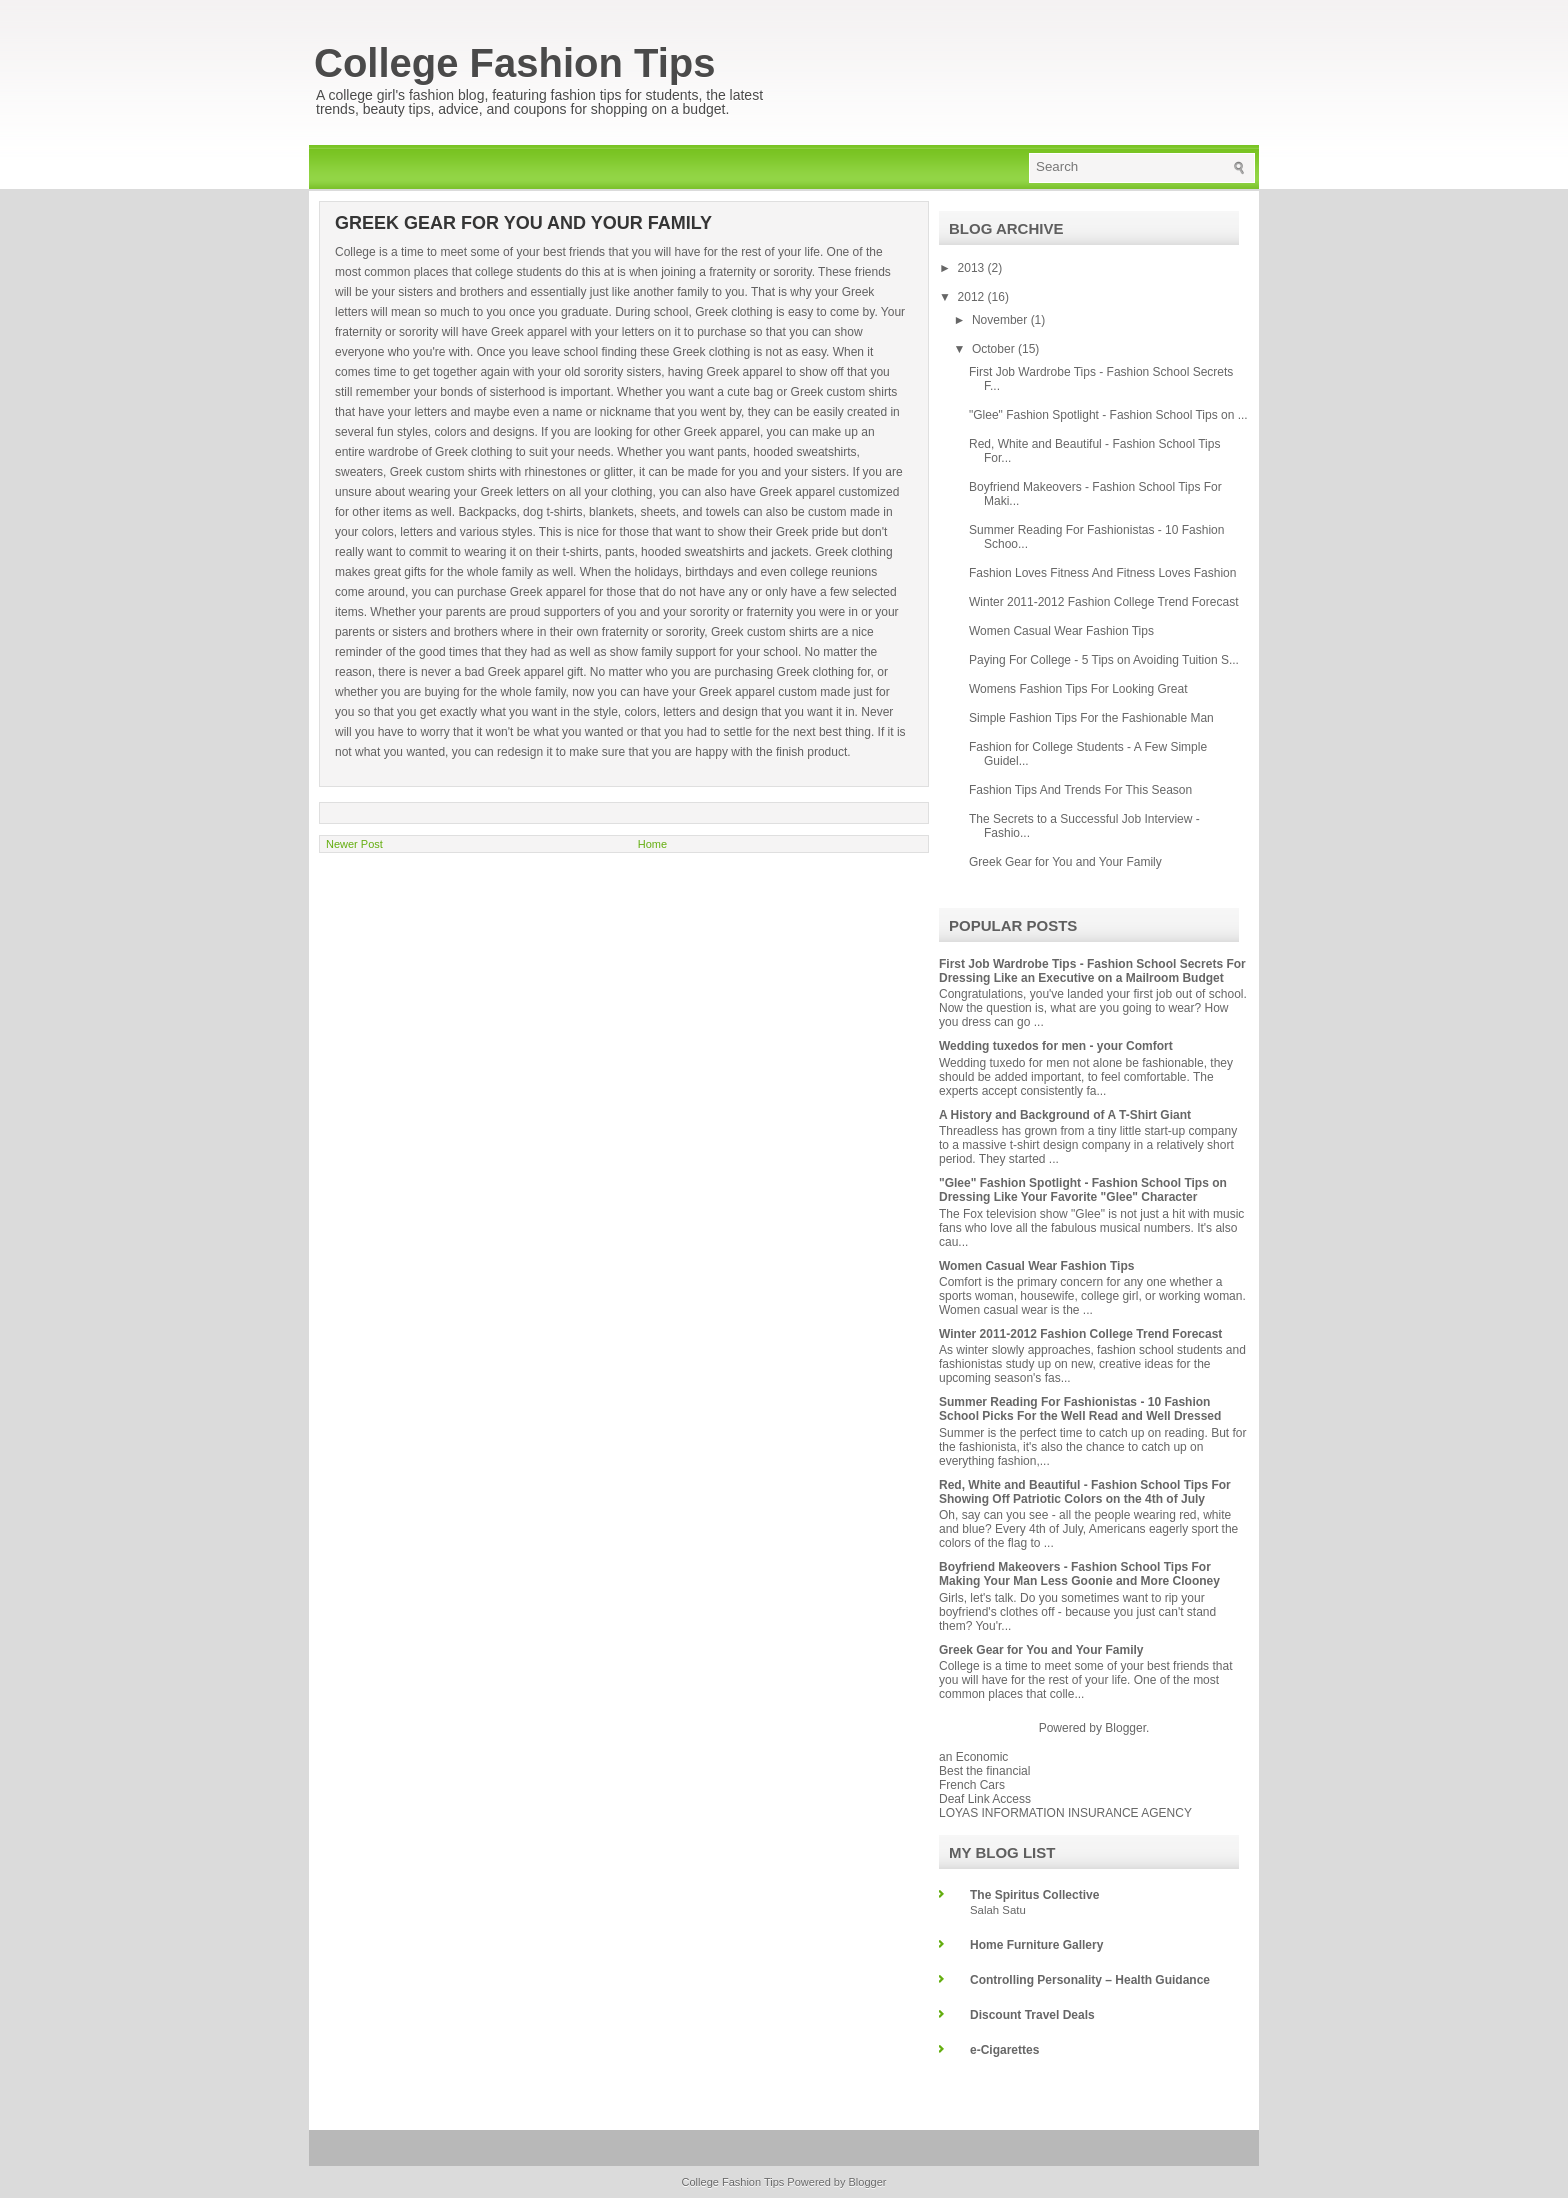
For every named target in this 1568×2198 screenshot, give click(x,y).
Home (652, 844)
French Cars (972, 1785)
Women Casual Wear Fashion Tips (1061, 631)
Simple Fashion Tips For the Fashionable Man (1091, 718)
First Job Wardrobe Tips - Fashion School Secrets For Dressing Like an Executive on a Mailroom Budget (1092, 971)
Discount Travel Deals (1032, 2015)
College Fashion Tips (515, 63)
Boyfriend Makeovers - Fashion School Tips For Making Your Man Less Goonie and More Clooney (1079, 1574)
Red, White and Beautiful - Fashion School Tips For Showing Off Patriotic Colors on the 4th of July (1085, 1492)
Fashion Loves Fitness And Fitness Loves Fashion (1102, 573)
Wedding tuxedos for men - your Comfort (1056, 1046)
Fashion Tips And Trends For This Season (1080, 790)
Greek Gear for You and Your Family (1065, 862)
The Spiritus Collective (1034, 1895)
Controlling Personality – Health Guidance (1090, 1980)
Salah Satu (998, 1910)
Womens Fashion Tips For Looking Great (1078, 689)
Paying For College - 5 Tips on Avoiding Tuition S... (1104, 660)
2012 (973, 297)
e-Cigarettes (1004, 2050)
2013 (973, 268)
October (995, 349)
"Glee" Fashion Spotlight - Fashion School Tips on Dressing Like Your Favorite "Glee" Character (1083, 1190)
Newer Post (354, 844)
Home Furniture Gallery (1036, 1945)
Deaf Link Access (985, 1799)
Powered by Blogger (836, 2182)
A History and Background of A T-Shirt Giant (1065, 1115)
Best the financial (984, 1771)
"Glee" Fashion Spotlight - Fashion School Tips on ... (1108, 415)
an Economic (973, 1757)
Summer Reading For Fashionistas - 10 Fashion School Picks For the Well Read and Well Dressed (1080, 1409)
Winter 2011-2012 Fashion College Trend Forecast (1103, 602)
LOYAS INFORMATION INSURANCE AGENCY (1065, 1813)
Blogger (1125, 1728)
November (1001, 320)
